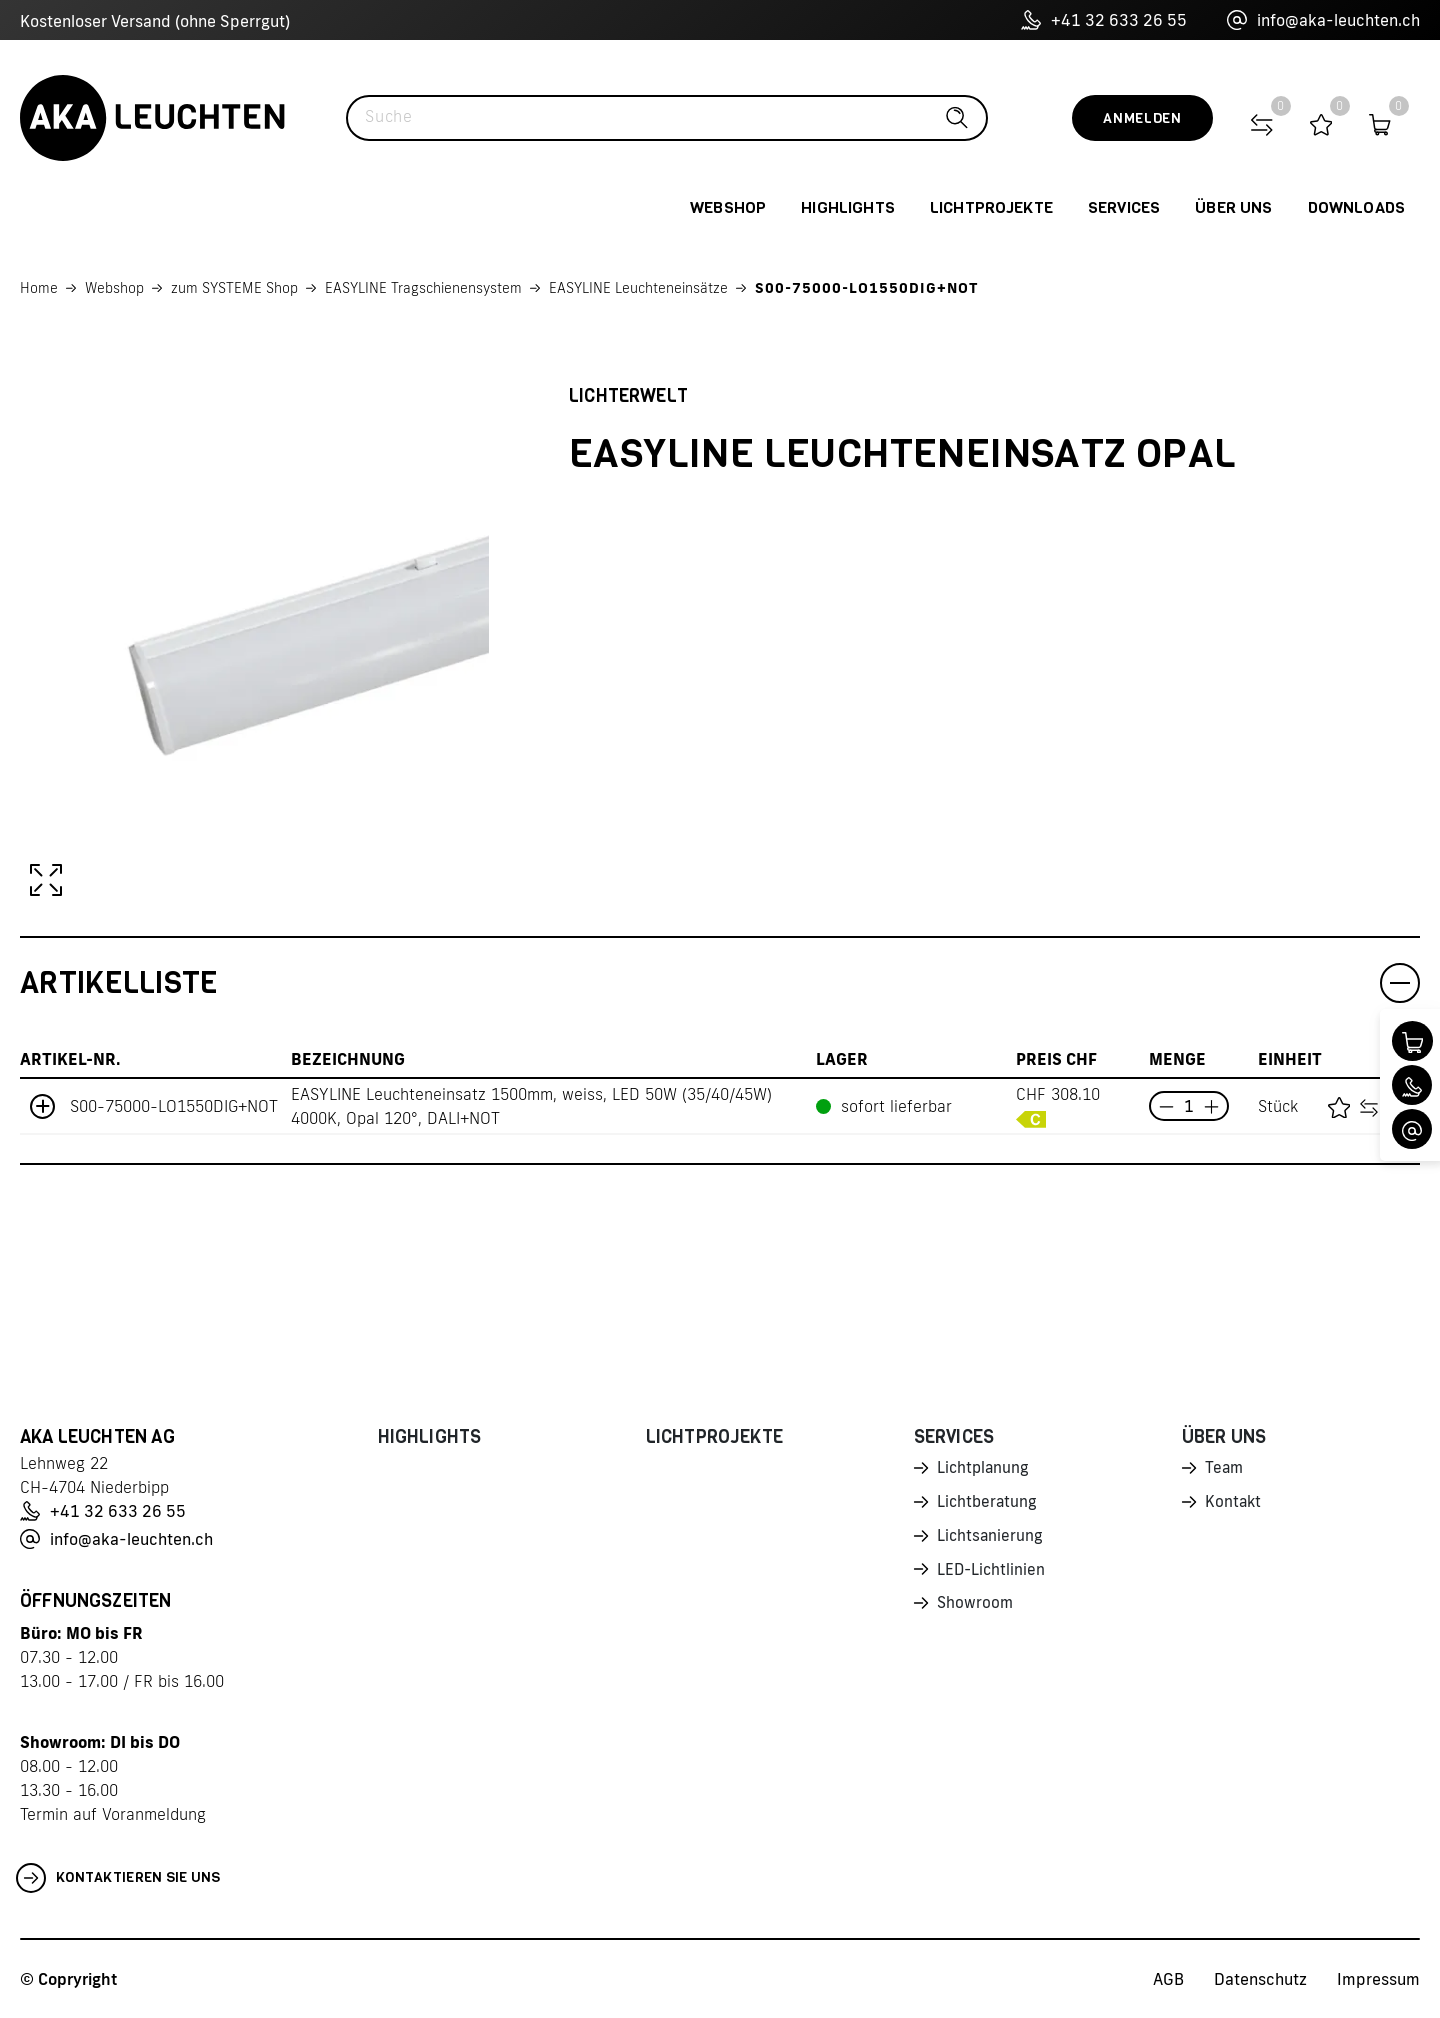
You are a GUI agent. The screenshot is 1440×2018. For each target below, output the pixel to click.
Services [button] (1124, 207)
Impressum (1378, 1979)
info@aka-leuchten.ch (1323, 20)
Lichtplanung (984, 1469)
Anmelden (1142, 118)
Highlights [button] (848, 207)
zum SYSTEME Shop (234, 288)
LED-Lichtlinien (992, 1574)
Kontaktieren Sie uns (118, 1878)
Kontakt (1234, 1504)
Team (1225, 1469)
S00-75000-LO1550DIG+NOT (867, 288)
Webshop (114, 288)
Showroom (976, 1609)
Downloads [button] (1356, 207)
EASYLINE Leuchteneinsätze (638, 288)
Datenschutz (1260, 1979)
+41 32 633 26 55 (1104, 20)
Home (39, 288)
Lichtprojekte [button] (991, 207)
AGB (1168, 1979)
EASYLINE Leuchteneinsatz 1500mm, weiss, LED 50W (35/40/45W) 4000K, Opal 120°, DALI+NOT (531, 1106)
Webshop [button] (728, 207)
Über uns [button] (1233, 207)
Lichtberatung (988, 1504)
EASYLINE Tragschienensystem (423, 288)
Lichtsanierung (991, 1539)
